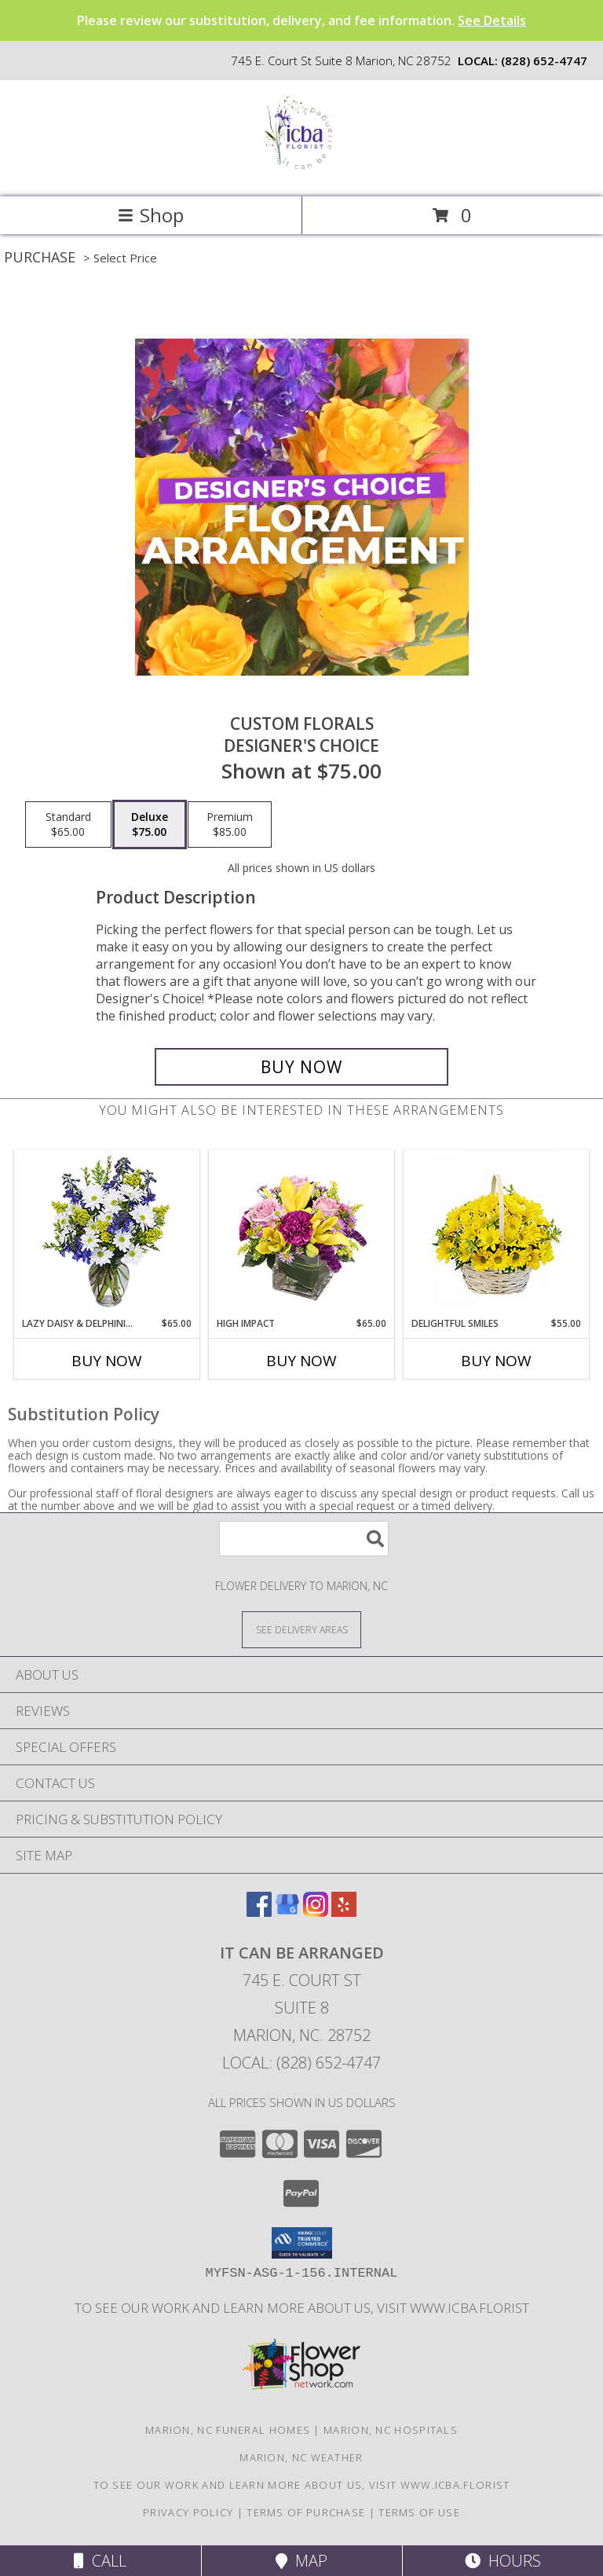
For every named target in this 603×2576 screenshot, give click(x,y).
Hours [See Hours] (503, 2560)
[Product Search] (304, 1538)
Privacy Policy (188, 2512)
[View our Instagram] (315, 1912)
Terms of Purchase (306, 2512)
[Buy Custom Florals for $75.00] (301, 1067)
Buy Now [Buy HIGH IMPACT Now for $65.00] (301, 1360)
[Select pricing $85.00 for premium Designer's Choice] (229, 825)
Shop (151, 215)
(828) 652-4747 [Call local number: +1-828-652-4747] (544, 60)
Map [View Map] (301, 2560)
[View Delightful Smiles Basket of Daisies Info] (496, 1234)
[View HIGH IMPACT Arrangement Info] (301, 1234)
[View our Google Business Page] (287, 1912)
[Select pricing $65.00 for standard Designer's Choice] (68, 825)
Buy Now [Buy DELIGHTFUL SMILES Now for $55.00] (496, 1360)
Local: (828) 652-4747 (301, 2062)
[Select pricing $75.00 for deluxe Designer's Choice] (150, 825)
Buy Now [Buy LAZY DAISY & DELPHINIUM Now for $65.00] (106, 1360)
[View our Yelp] (343, 1912)
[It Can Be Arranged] (301, 174)
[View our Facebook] (259, 1912)
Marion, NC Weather (301, 2457)
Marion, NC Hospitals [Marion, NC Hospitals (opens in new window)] (390, 2430)
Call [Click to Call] (100, 2560)
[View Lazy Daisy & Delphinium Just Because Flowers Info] (107, 1234)
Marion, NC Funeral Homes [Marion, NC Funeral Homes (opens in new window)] (227, 2430)
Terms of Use (419, 2512)
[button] (302, 2243)
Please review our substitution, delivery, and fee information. (301, 20)
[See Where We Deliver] (301, 1628)
